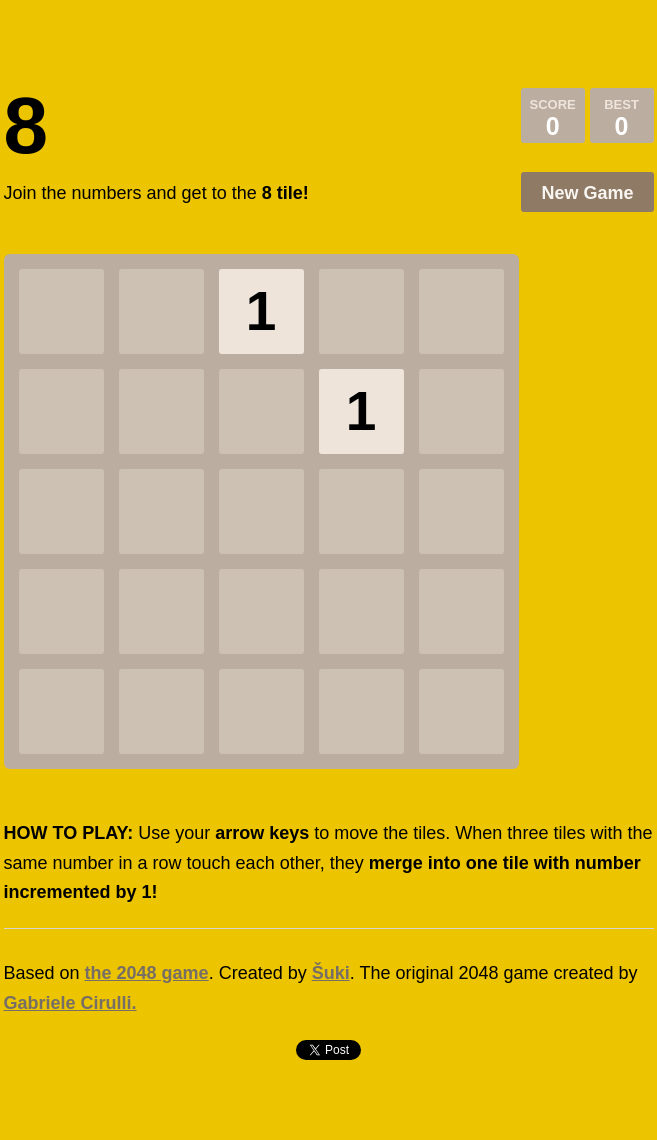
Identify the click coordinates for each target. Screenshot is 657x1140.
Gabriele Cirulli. (70, 1003)
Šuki (331, 973)
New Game (587, 193)
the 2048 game (147, 973)
